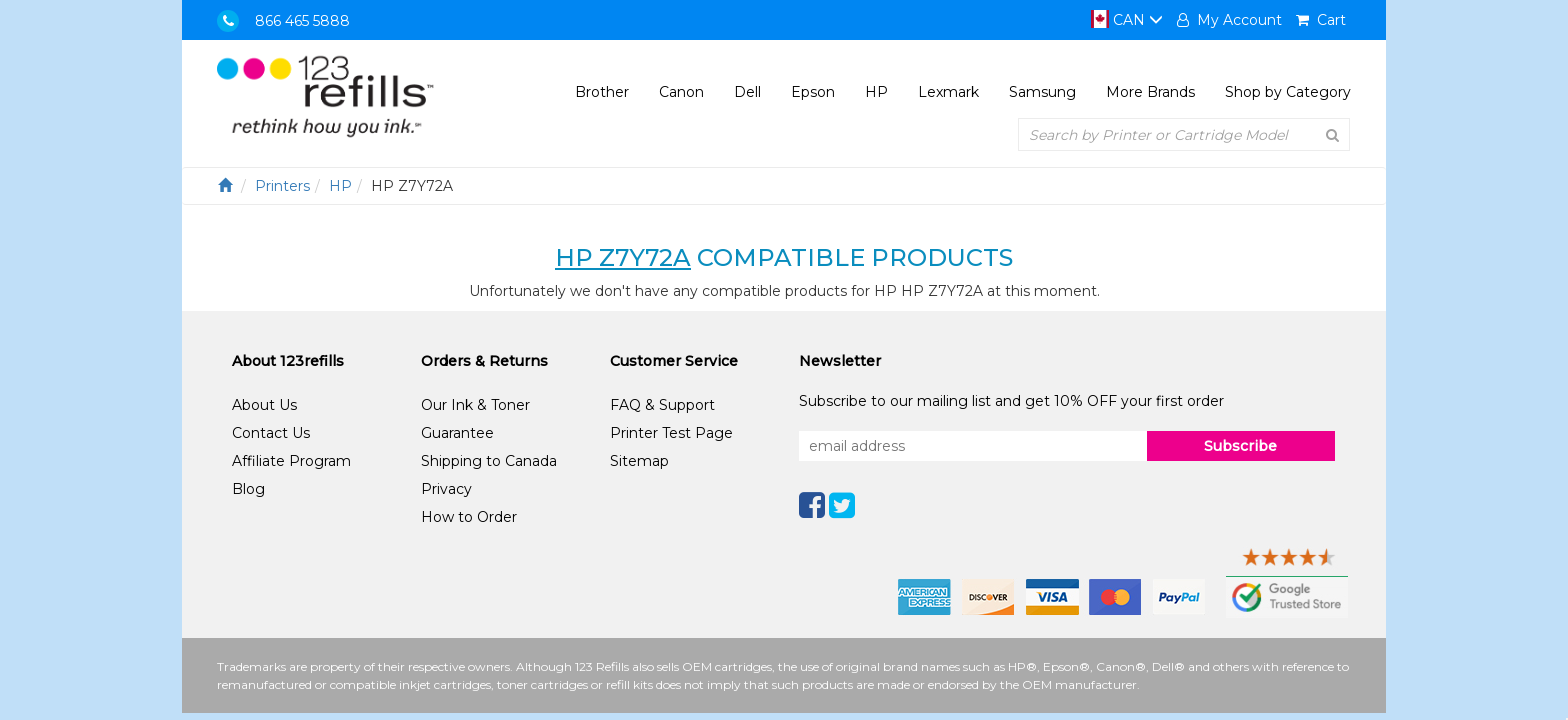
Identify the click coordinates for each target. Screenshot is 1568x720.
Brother (602, 92)
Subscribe (1240, 446)
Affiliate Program (291, 461)
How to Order (469, 517)
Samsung (1042, 92)
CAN (1127, 20)
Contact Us (271, 433)
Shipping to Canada (489, 461)
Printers (282, 186)
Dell (747, 92)
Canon (681, 92)
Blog (248, 489)
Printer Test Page (671, 433)
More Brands (1150, 92)
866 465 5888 (302, 21)
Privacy (446, 489)
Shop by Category (1288, 92)
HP (876, 92)
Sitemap (639, 461)
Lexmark (948, 92)
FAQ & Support (662, 405)
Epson (813, 92)
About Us (264, 405)
